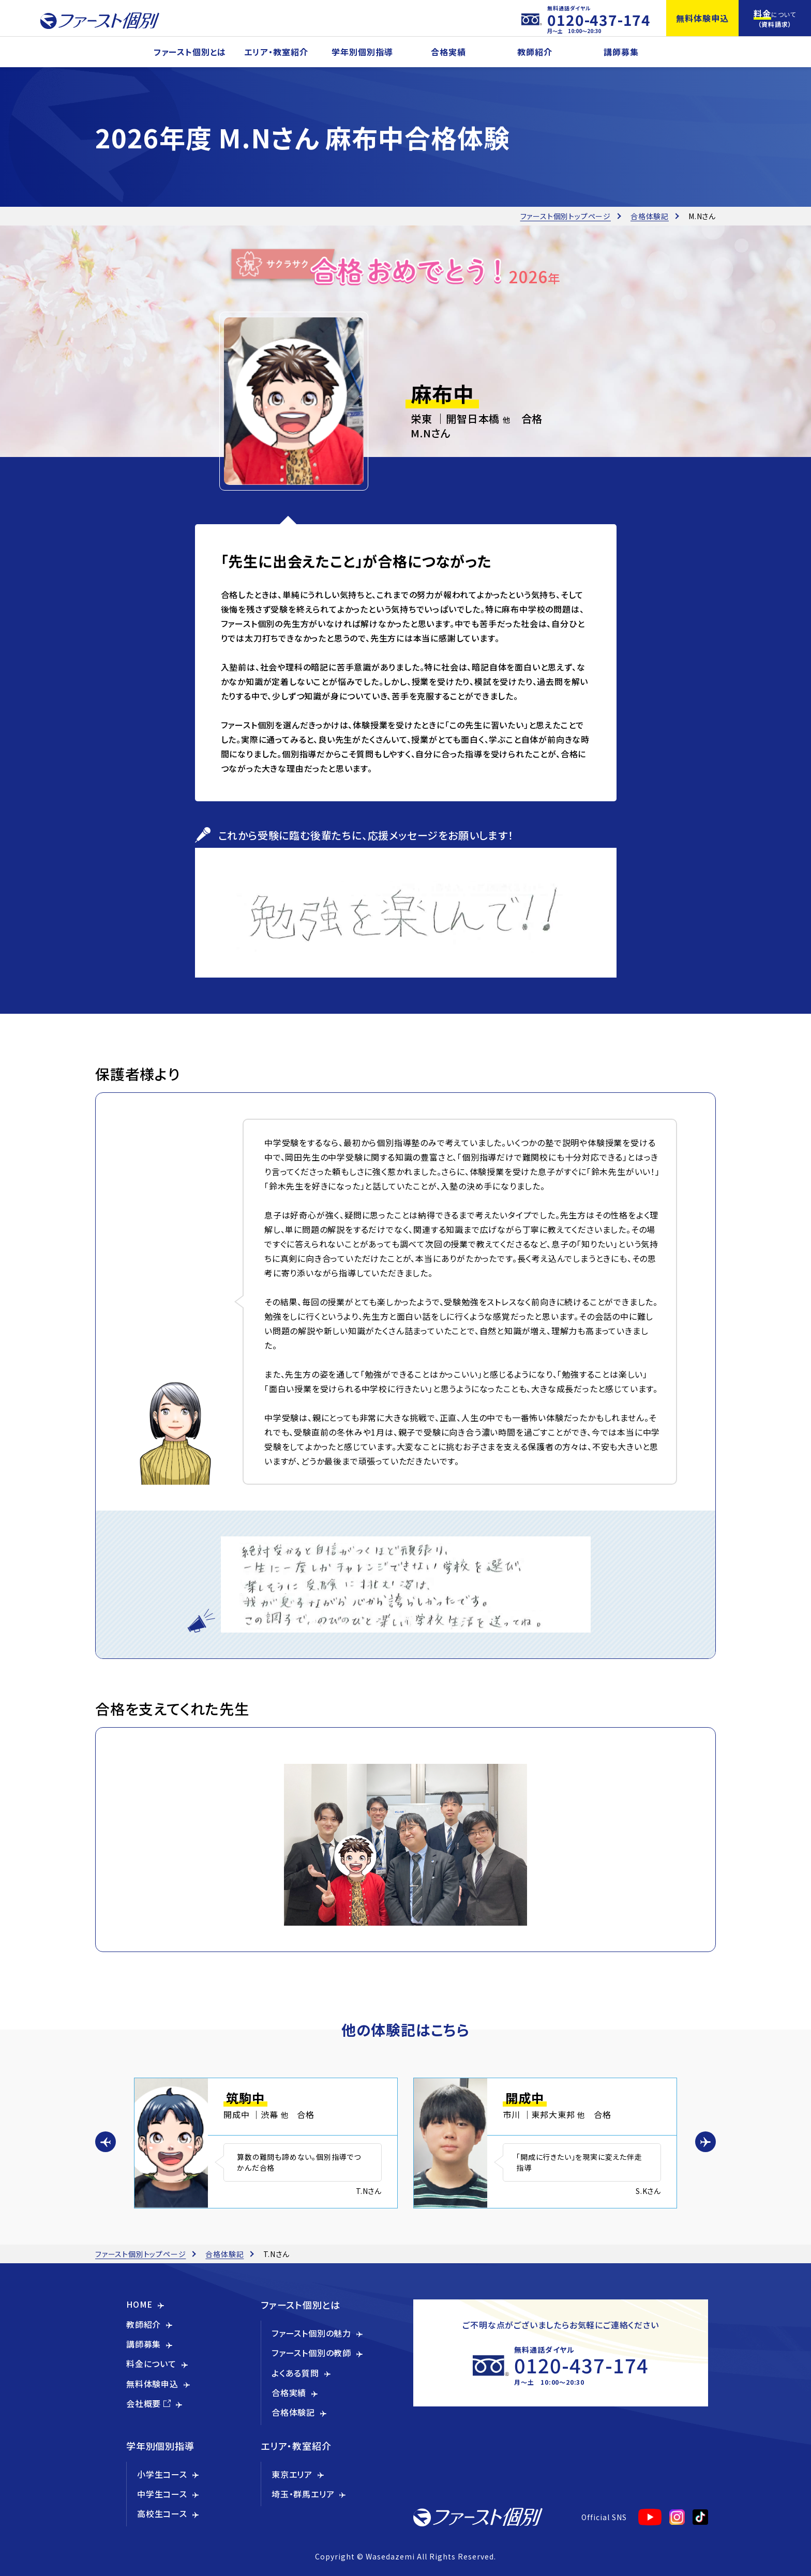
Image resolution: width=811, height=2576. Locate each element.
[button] (105, 2141)
